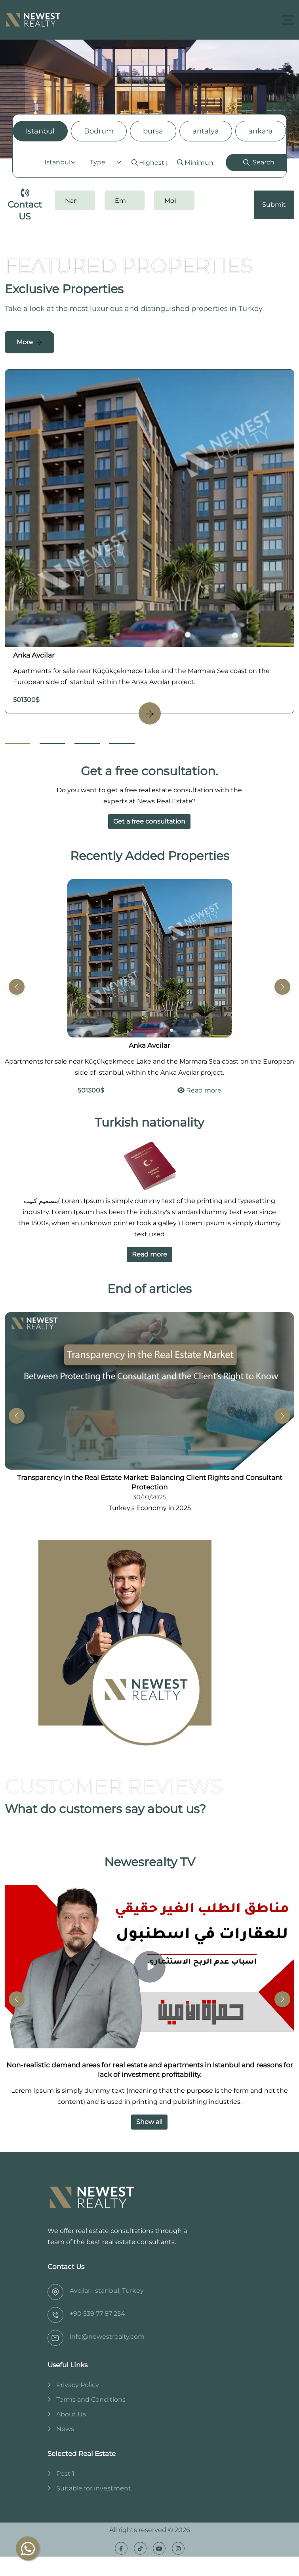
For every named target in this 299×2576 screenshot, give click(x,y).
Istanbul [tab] (40, 131)
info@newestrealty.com (107, 2336)
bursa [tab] (153, 131)
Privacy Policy (77, 2385)
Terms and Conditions (91, 2399)
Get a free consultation (149, 821)
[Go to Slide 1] (17, 743)
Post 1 (65, 2473)
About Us (71, 2414)
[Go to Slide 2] (52, 743)
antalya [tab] (205, 131)
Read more (199, 1090)
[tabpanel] (149, 162)
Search (258, 162)
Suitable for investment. (94, 2488)
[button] (282, 987)
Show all (149, 2122)
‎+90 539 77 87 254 (97, 2313)
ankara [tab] (260, 131)
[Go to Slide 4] (122, 743)
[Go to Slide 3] (87, 743)
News (65, 2429)
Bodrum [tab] (99, 131)
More (25, 342)
